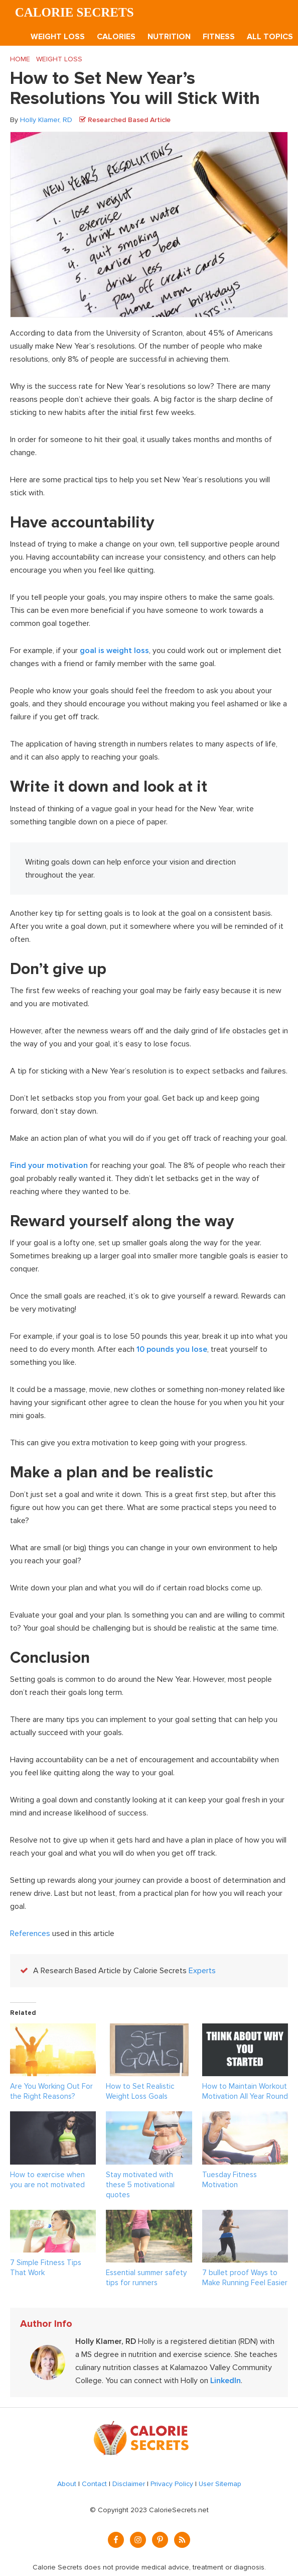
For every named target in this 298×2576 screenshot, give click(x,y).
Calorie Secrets (74, 12)
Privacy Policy (172, 2484)
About (66, 2484)
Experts (202, 1971)
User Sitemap (220, 2484)
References (30, 1933)
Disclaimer (128, 2484)
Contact (94, 2484)
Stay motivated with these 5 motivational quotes (140, 2184)
